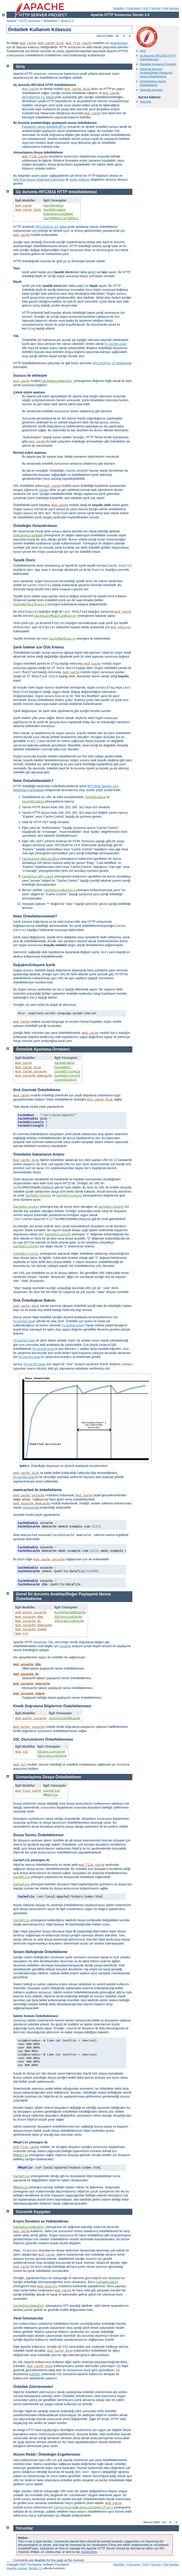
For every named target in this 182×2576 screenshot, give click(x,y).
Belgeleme (50, 20)
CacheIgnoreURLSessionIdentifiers (83, 2507)
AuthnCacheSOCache (70, 1612)
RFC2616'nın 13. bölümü (39, 97)
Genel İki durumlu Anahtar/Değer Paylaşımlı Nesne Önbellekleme (156, 72)
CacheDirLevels (67, 1071)
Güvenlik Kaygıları (151, 89)
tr (130, 35)
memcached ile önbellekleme (37, 1490)
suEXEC (35, 2374)
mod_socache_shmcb (31, 1629)
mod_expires (121, 627)
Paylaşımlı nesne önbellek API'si (44, 126)
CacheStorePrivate (37, 876)
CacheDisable (54, 210)
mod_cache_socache (31, 1071)
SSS (146, 8)
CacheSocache (66, 1080)
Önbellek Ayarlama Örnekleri (158, 64)
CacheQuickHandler (57, 381)
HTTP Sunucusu (30, 20)
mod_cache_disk (51, 43)
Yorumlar (145, 101)
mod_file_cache (78, 43)
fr (124, 35)
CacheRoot (63, 1067)
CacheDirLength (67, 1075)
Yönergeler (134, 8)
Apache (11, 20)
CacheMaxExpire (62, 638)
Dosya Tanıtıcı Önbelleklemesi (38, 1835)
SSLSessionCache (68, 1617)
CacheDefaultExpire (29, 604)
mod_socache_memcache (33, 1075)
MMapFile (50, 1795)
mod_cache (28, 43)
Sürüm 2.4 (67, 20)
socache (65, 1646)
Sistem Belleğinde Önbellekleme (40, 1952)
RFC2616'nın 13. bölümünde (112, 363)
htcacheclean (119, 43)
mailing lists (89, 2552)
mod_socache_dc (28, 1621)
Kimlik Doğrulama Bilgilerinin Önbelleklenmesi (52, 1706)
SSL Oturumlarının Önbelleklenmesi (43, 1739)
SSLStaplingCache (69, 1621)
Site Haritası (171, 8)
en (117, 35)
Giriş (143, 50)
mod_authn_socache (31, 1612)
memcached (30, 1507)
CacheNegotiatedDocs (60, 218)
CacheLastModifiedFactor (55, 616)
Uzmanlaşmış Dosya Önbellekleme (153, 83)
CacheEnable (53, 205)
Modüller (118, 8)
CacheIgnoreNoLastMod (40, 859)
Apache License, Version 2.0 (25, 2568)
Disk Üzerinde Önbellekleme (36, 1090)
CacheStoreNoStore (59, 890)
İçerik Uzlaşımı (79, 179)
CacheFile (51, 1791)
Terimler (156, 8)
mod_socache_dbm (29, 1617)
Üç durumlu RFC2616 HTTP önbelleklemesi (158, 57)
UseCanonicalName (58, 214)
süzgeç (44, 490)
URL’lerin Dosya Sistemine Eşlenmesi (39, 179)
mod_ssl (21, 1633)
